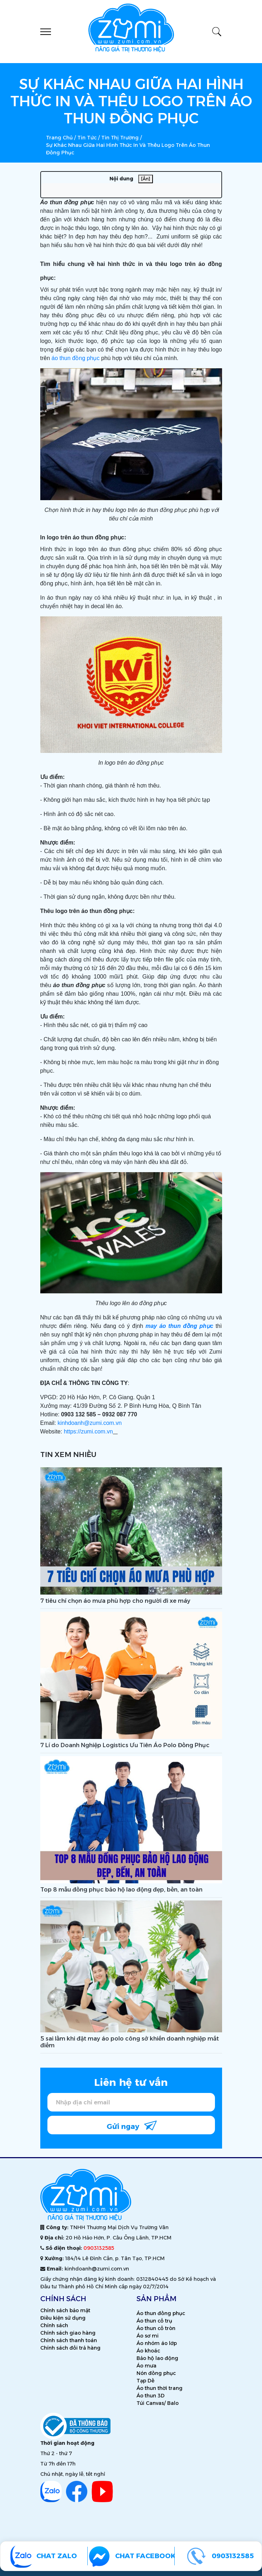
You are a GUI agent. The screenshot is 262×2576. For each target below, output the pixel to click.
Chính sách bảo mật (65, 2310)
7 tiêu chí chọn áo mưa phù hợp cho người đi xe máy (115, 1600)
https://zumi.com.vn (88, 1431)
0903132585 (98, 2248)
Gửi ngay (132, 2125)
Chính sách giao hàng (68, 2333)
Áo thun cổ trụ (154, 2321)
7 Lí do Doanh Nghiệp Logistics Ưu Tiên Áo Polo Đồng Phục (125, 1745)
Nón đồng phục (156, 2373)
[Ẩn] (145, 178)
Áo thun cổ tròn (156, 2328)
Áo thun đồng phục (161, 2313)
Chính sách (54, 2325)
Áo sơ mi (148, 2336)
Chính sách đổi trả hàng (70, 2348)
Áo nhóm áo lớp (157, 2343)
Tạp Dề (145, 2380)
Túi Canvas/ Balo (158, 2403)
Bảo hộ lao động (157, 2358)
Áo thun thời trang (160, 2388)
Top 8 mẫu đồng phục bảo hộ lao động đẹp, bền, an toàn (121, 1889)
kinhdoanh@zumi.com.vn (89, 1423)
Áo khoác (148, 2350)
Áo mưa (146, 2365)
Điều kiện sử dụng (63, 2318)
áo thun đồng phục (76, 358)
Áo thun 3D (151, 2395)
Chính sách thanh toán (68, 2340)
